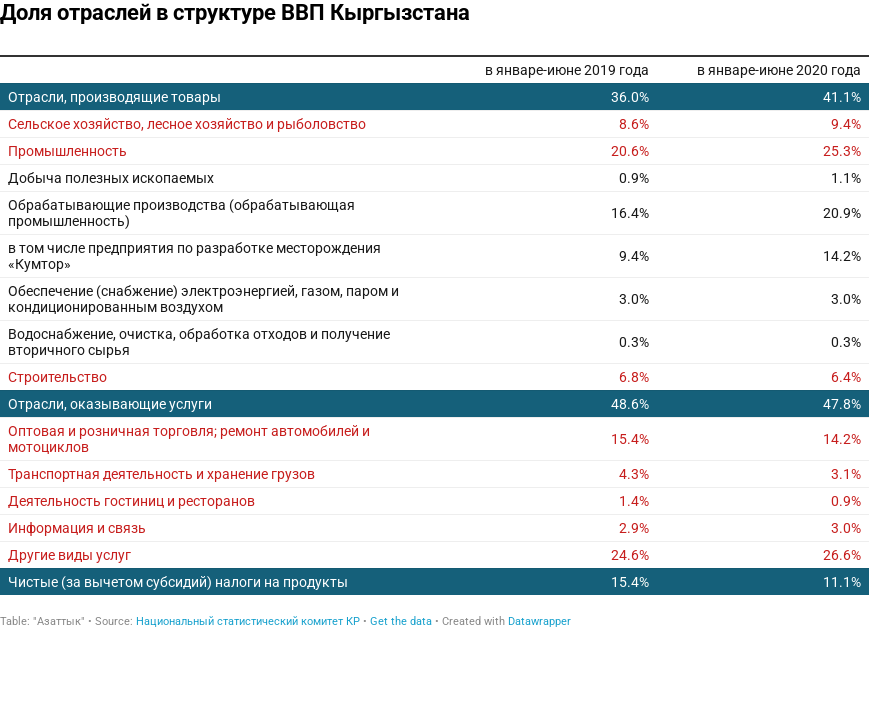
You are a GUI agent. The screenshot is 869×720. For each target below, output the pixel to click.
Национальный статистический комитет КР (248, 621)
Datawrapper (539, 621)
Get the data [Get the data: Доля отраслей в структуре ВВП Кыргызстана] (401, 621)
